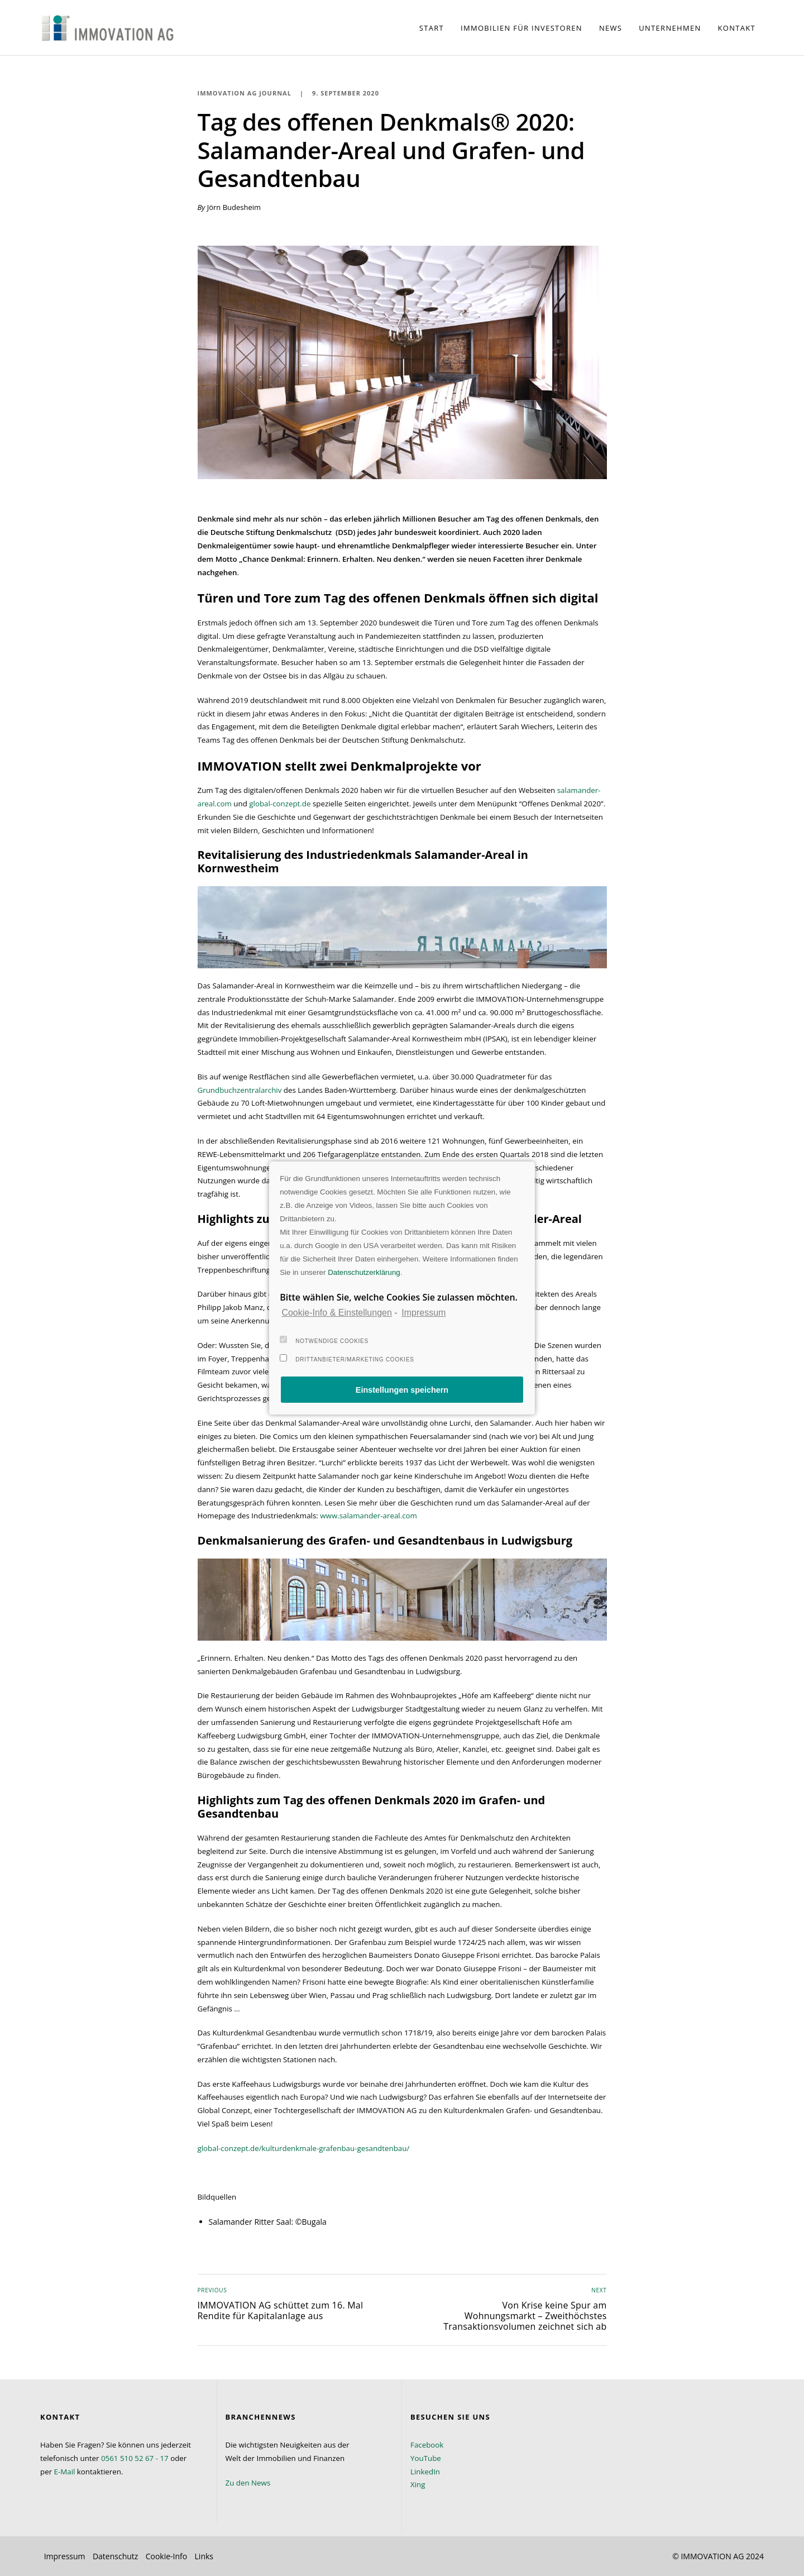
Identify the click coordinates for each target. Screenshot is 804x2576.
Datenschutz (115, 2556)
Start (431, 28)
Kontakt (736, 28)
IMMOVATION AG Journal (244, 93)
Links (204, 2556)
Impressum (64, 2556)
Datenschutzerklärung (364, 1272)
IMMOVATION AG (712, 2556)
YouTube (425, 2458)
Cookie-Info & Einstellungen (336, 1312)
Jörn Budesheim (234, 207)
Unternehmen (670, 28)
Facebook (426, 2445)
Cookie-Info (167, 2556)
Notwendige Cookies (324, 1340)
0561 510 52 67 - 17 (135, 2458)
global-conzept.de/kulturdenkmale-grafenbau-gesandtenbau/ (304, 2148)
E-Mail (64, 2472)
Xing (417, 2484)
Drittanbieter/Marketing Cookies (347, 1358)
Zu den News (248, 2483)
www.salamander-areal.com (368, 1516)
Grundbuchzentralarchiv (240, 1090)
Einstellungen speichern (402, 1389)
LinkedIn (425, 2472)
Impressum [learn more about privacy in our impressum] (423, 1312)
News (610, 28)
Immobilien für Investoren (521, 28)
